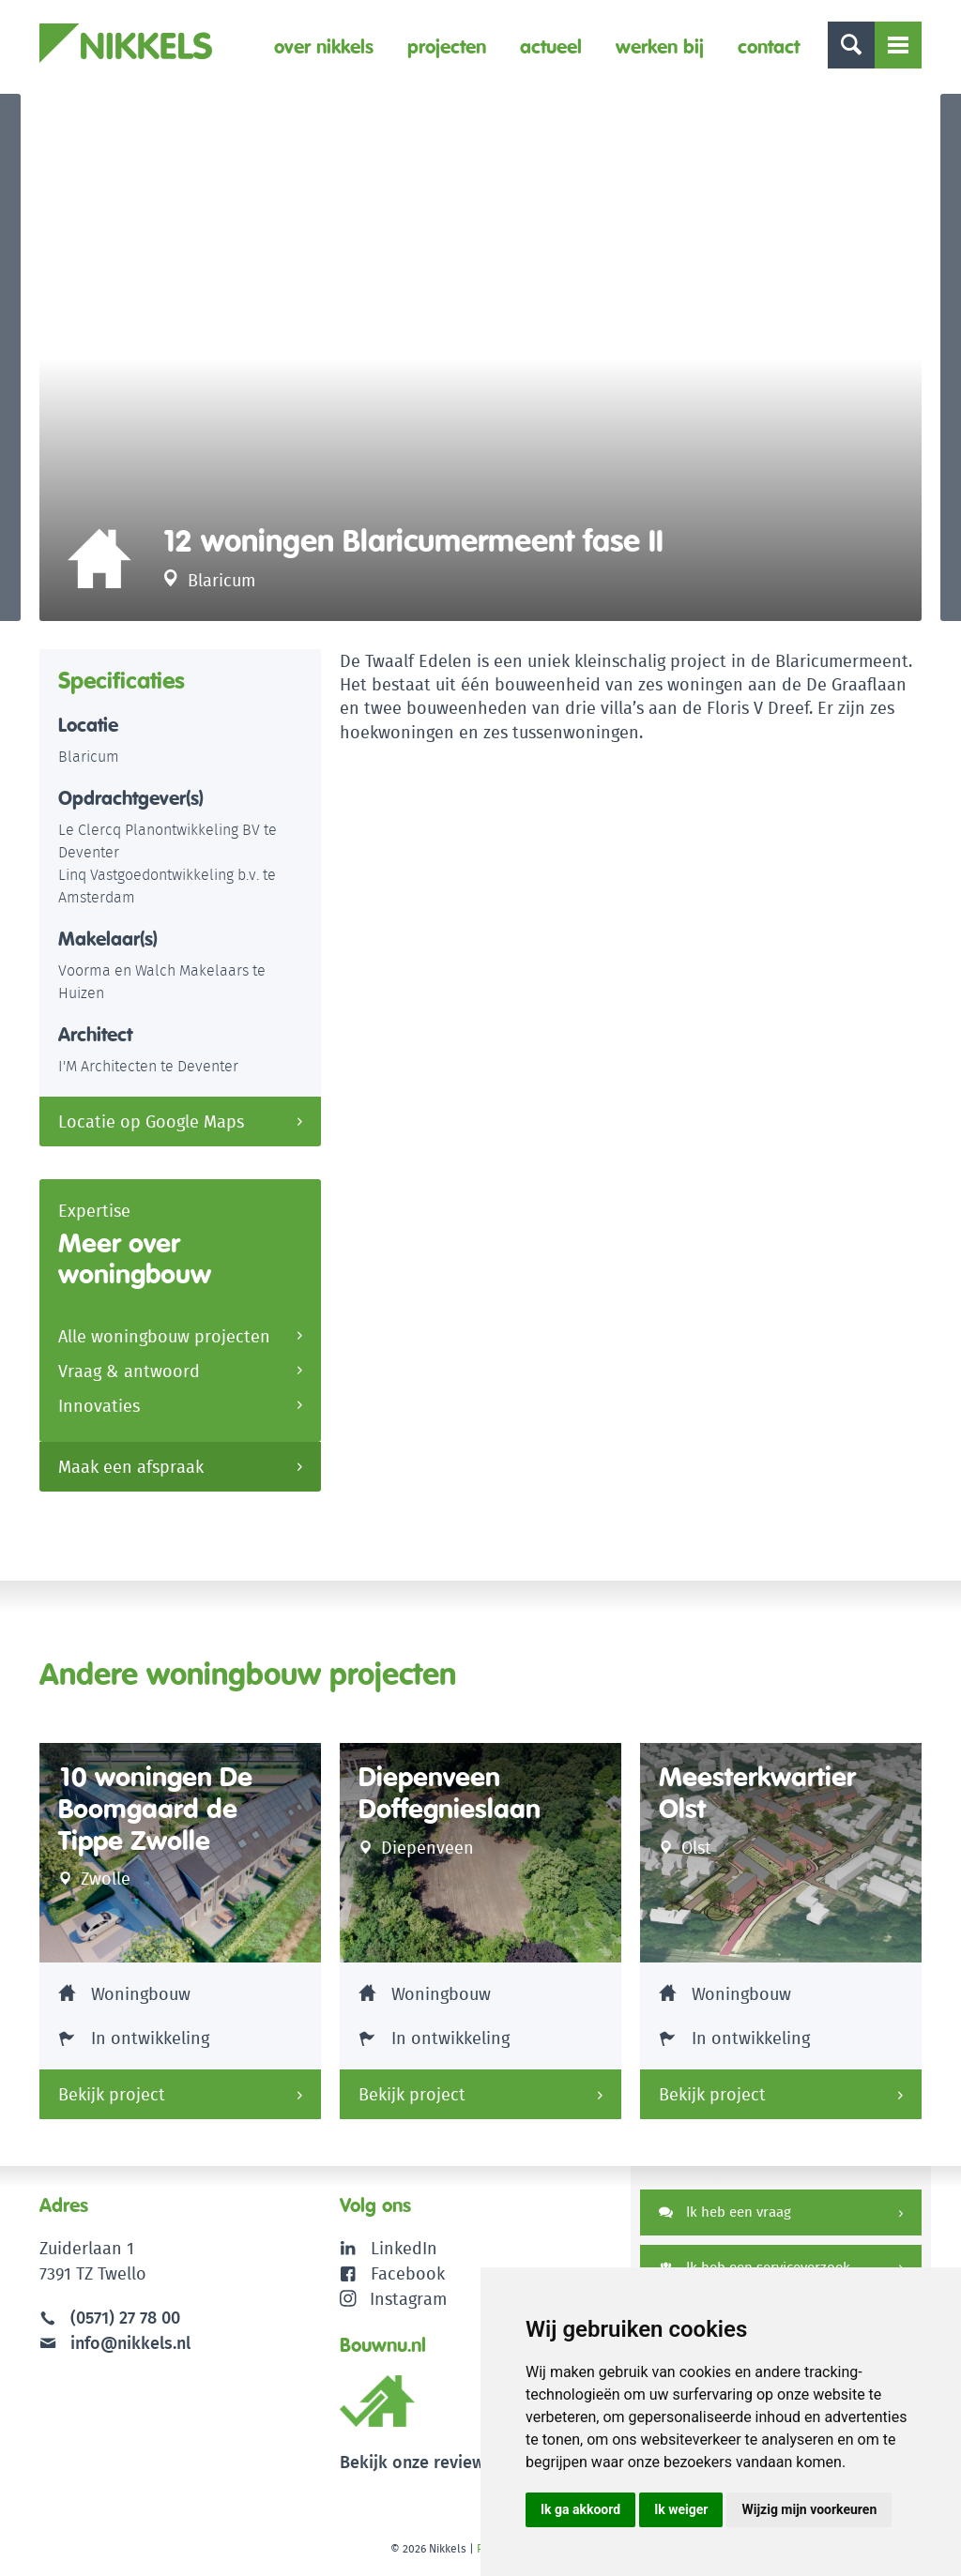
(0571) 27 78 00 (125, 2317)
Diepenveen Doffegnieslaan (449, 1793)
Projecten (446, 46)
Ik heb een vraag (725, 2211)
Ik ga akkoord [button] (580, 2509)
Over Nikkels (324, 46)
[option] (480, 357)
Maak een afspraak (131, 1466)
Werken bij (660, 46)
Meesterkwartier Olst (757, 1793)
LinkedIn (404, 2248)
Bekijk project (111, 2094)
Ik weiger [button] (681, 2509)
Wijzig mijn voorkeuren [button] (809, 2509)
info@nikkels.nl (115, 2343)
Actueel (551, 46)
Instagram (394, 2299)
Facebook (408, 2273)
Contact (769, 46)
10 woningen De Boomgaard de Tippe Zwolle (155, 1809)
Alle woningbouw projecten (164, 1336)
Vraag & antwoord (129, 1371)
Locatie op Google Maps (151, 1121)
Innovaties (99, 1405)
